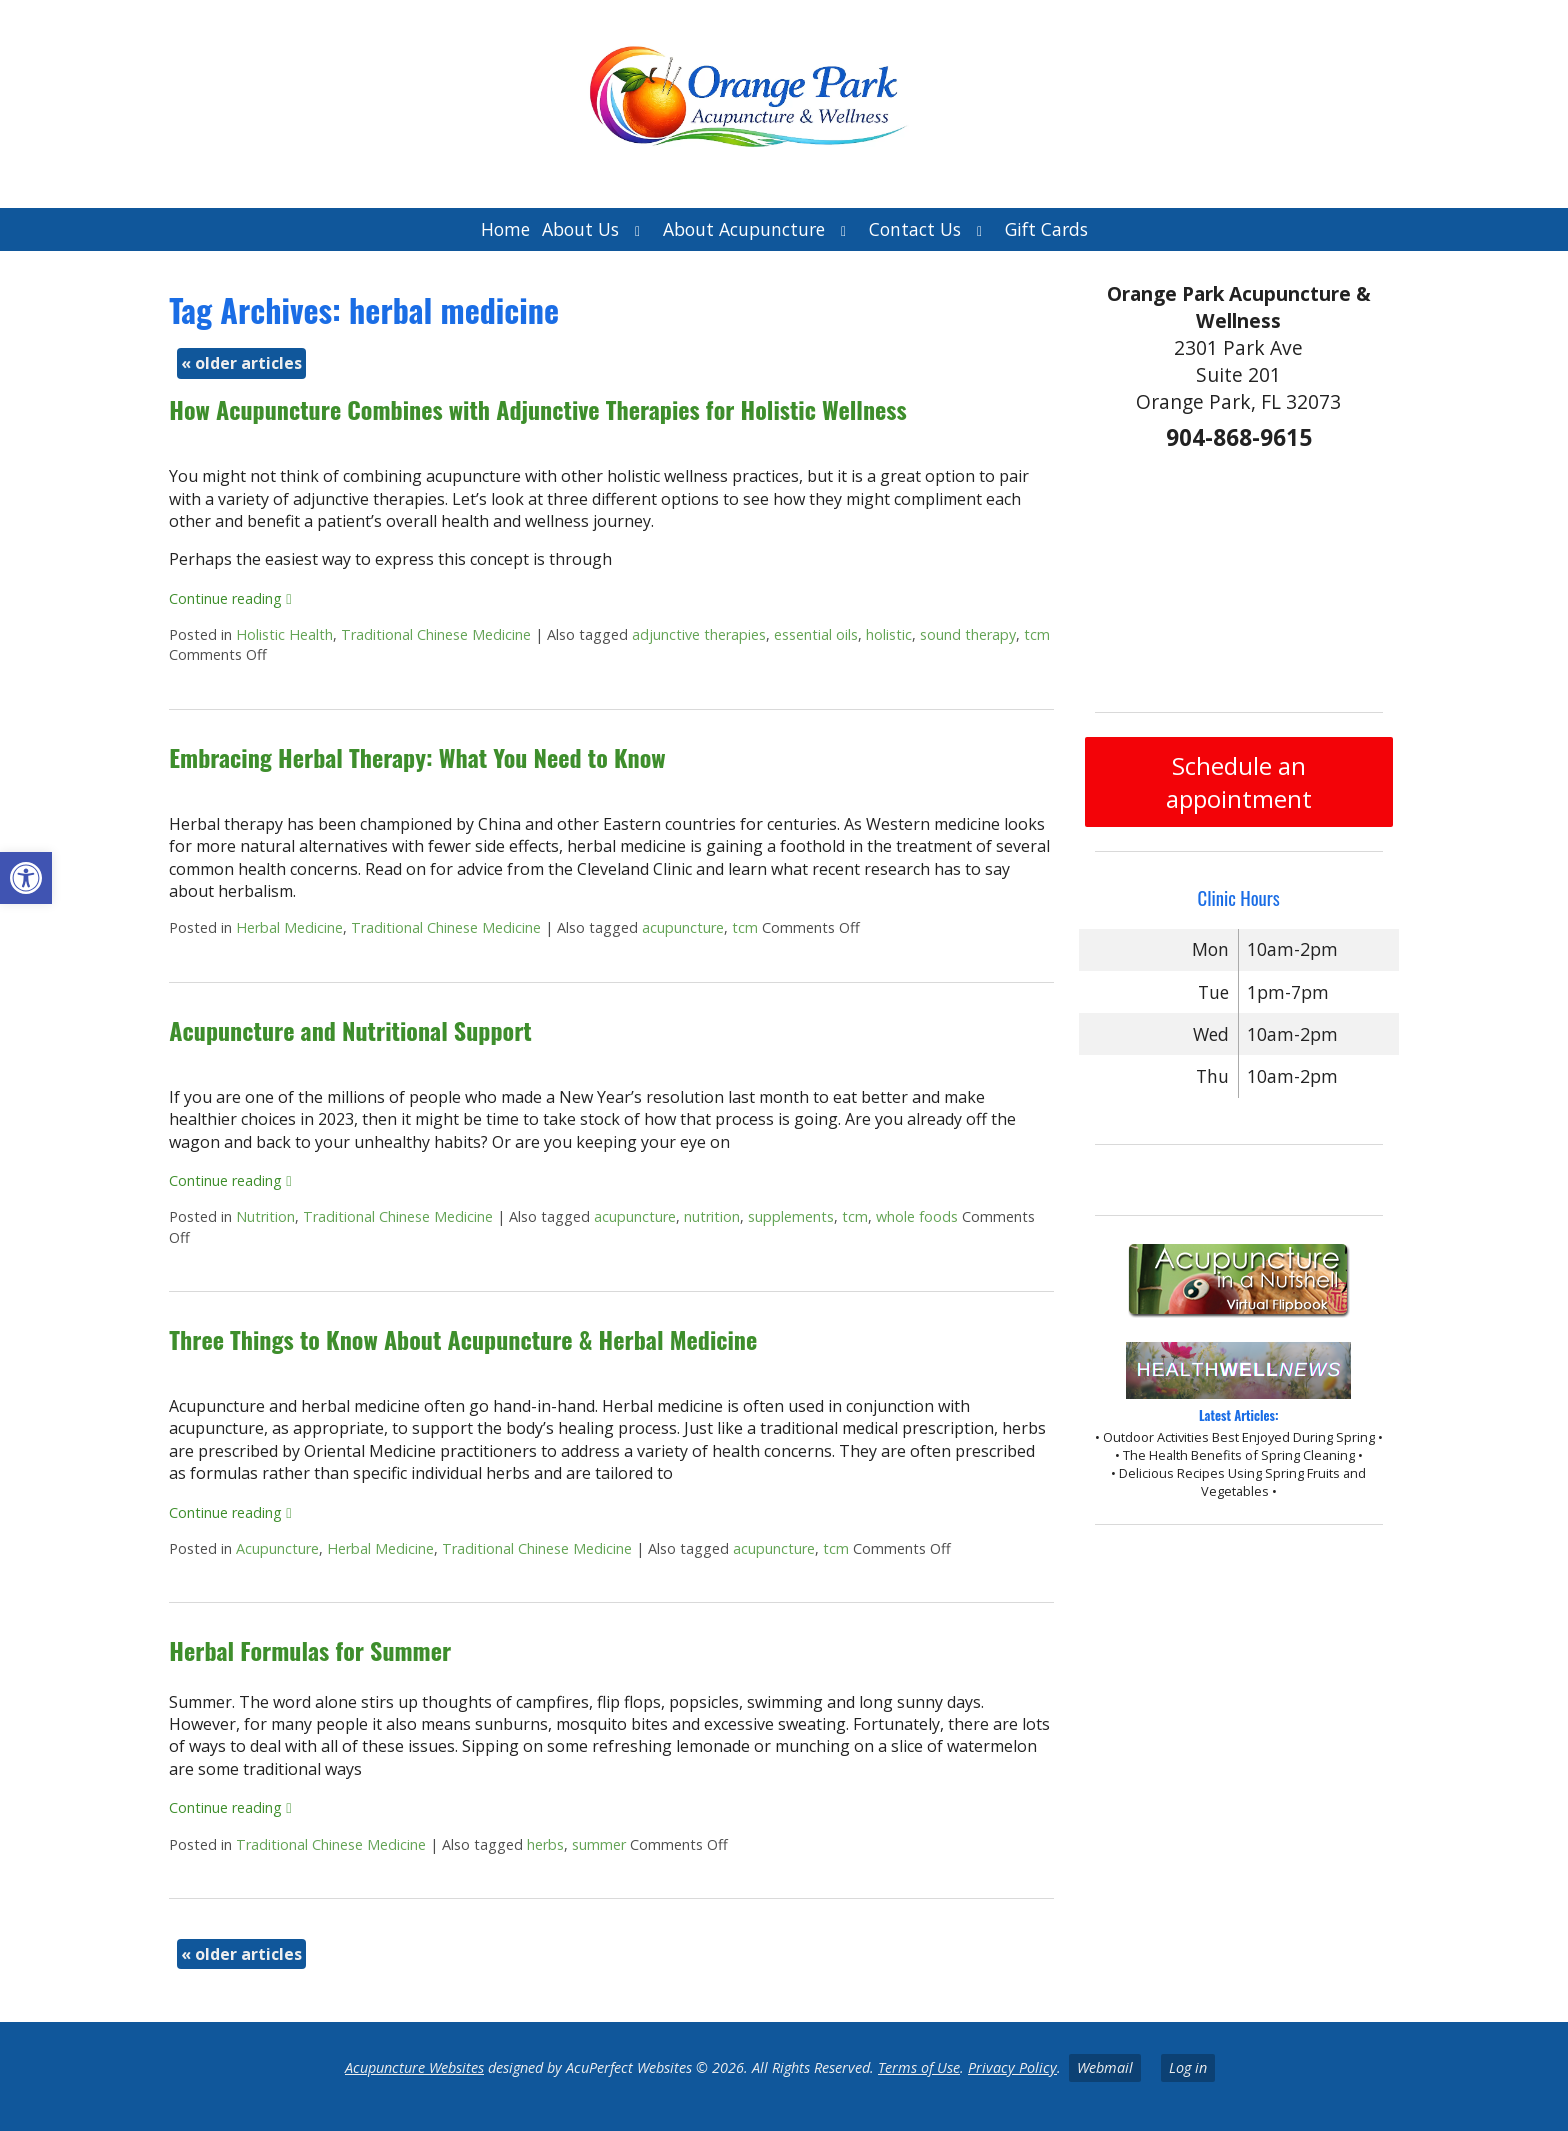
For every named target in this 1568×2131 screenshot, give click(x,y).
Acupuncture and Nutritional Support (350, 1030)
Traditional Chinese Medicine (436, 634)
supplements (791, 1216)
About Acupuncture (744, 229)
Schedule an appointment (1239, 782)
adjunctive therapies (699, 634)
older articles (241, 363)
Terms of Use (919, 2067)
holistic (889, 634)
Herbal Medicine (289, 927)
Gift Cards (1046, 229)
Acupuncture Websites (414, 2067)
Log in (1188, 2067)
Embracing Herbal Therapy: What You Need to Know (417, 757)
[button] (26, 878)
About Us (580, 229)
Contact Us (915, 229)
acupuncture (683, 927)
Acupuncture (277, 1548)
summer (599, 1844)
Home (505, 229)
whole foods (917, 1216)
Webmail (1105, 2067)
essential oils (816, 634)
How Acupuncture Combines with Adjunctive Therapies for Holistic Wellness (537, 409)
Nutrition (265, 1216)
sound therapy (968, 634)
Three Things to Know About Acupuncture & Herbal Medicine (463, 1339)
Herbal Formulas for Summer (310, 1650)
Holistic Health (284, 634)
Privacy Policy (1012, 2067)
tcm (1037, 634)
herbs (545, 1844)
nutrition (712, 1216)
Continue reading (230, 598)
